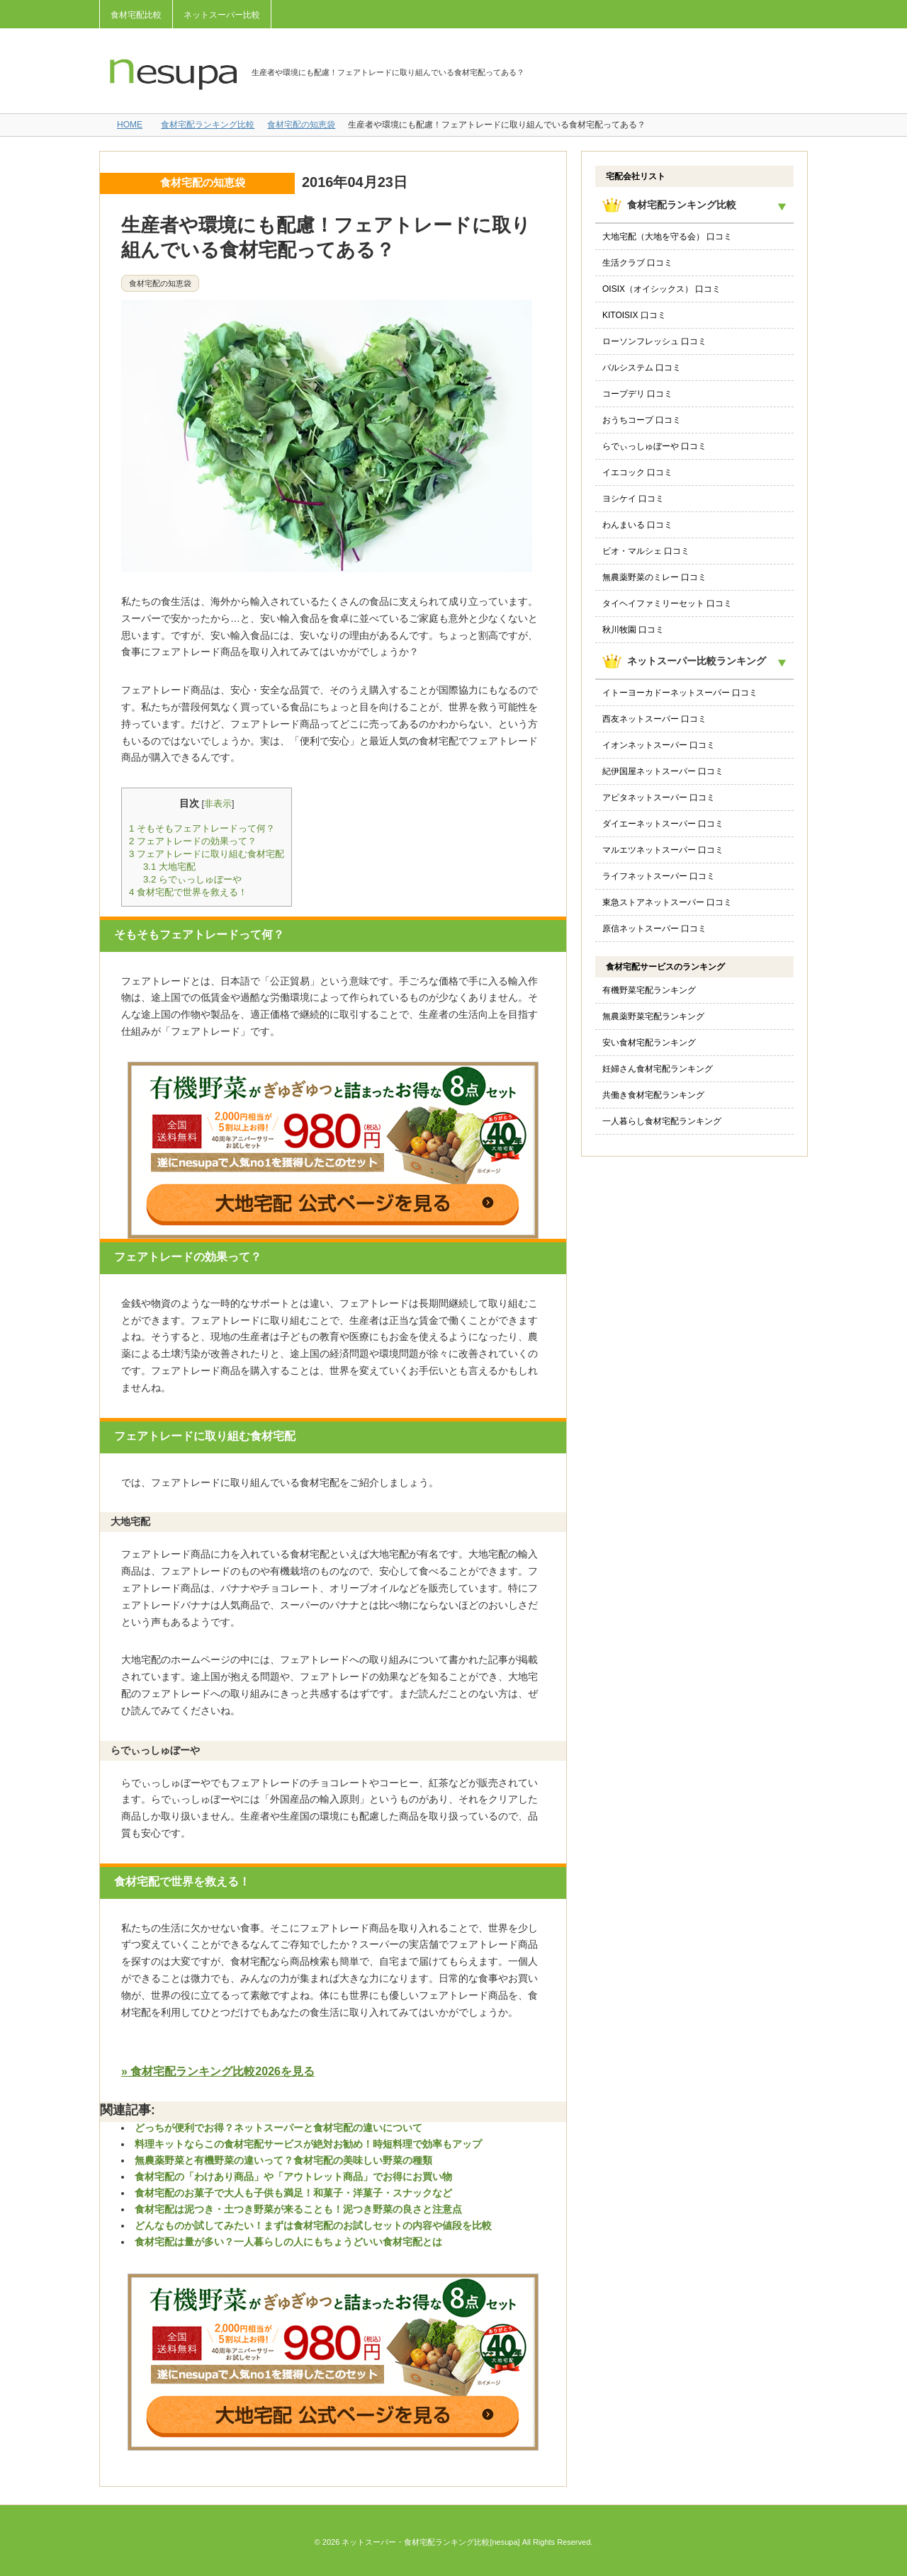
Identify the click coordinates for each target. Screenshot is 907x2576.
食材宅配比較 (136, 15)
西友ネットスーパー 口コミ (654, 719)
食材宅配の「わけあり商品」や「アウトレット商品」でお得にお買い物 (293, 2176)
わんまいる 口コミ (637, 525)
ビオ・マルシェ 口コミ (645, 551)
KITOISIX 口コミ (634, 315)
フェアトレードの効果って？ (193, 841)
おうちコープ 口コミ (641, 420)
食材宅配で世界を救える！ (188, 892)
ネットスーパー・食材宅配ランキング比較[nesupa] (430, 2542)
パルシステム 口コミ (641, 368)
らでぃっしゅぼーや (192, 879)
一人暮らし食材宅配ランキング (661, 1121)
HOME (129, 125)
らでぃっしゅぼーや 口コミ (654, 446)
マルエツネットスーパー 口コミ (662, 850)
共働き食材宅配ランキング (653, 1095)
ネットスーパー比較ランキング (696, 660)
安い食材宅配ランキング (649, 1043)
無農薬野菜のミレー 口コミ (654, 577)
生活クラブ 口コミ (637, 263)
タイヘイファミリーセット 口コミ (667, 603)
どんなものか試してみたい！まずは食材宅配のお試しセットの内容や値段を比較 (313, 2225)
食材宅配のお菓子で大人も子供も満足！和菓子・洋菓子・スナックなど (293, 2192)
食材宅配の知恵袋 (301, 125)
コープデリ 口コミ (637, 394)
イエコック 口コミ (637, 472)
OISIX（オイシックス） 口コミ (661, 289)
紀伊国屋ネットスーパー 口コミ (662, 771)
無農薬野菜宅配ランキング (653, 1016)
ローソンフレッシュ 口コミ (654, 341)
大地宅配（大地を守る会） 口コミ (667, 237)
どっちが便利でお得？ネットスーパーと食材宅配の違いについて (278, 2127)
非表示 (218, 804)
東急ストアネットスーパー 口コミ (667, 902)
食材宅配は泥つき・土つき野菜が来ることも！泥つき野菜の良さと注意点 (298, 2209)
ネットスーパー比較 (222, 15)
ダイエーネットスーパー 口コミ (662, 824)
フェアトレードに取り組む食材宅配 (206, 854)
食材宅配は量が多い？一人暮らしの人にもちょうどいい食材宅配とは (288, 2241)
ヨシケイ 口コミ (633, 499)
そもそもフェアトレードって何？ (202, 828)
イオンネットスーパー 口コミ (658, 745)
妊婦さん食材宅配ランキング (657, 1069)
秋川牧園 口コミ (633, 630)
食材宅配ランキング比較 (207, 125)
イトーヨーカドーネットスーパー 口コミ (679, 693)
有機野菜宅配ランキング (649, 990)
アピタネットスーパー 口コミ (658, 797)
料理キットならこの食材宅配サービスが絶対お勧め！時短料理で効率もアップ (308, 2144)
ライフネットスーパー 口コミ (658, 876)
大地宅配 (169, 866)
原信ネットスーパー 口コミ (654, 929)
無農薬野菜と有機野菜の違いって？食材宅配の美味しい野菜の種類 (283, 2160)
